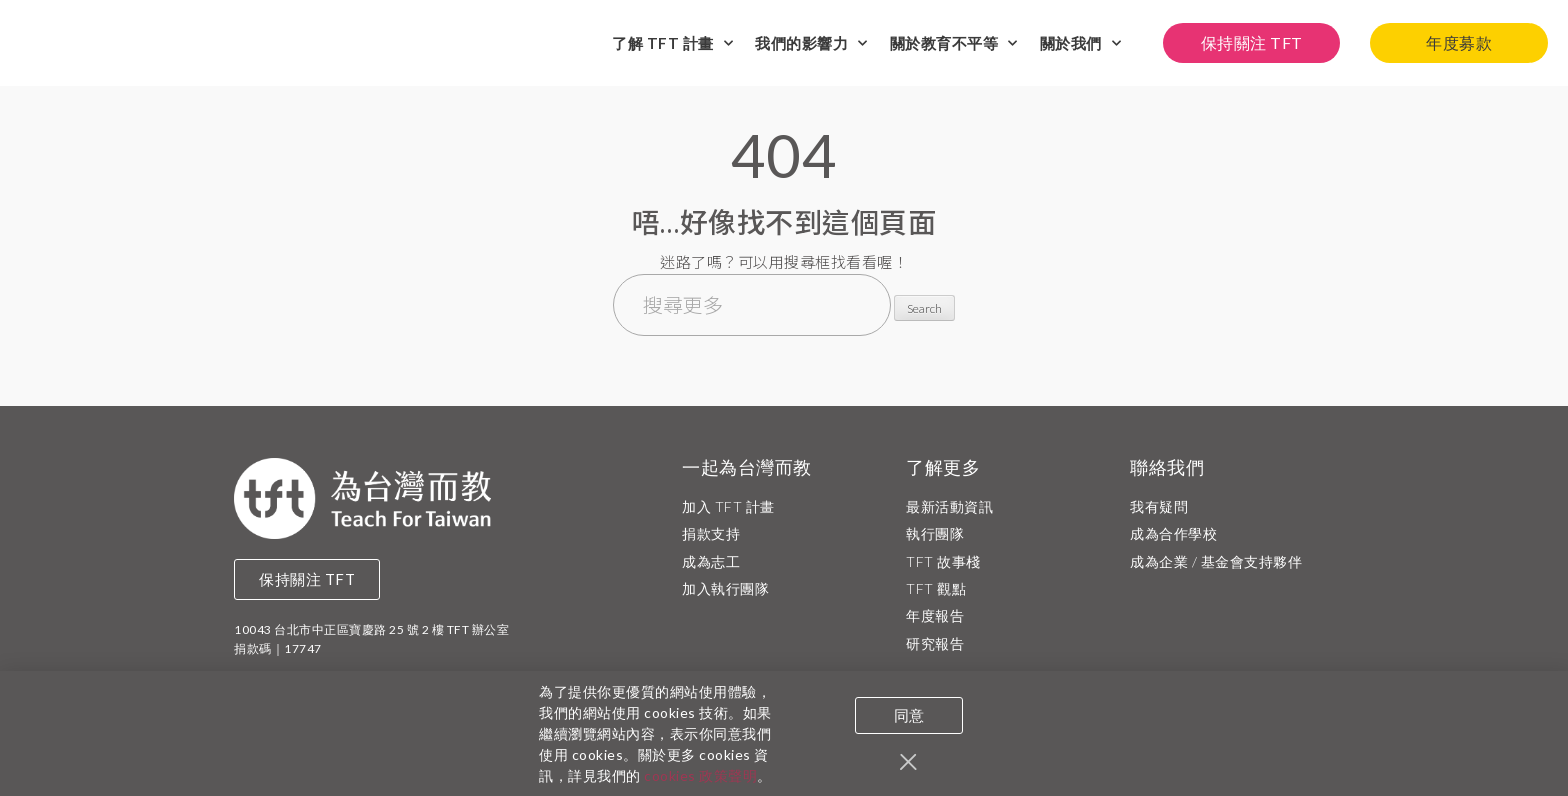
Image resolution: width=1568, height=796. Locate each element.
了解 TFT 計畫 (672, 43)
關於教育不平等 (954, 43)
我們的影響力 (811, 43)
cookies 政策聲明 (700, 779)
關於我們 (1081, 43)
